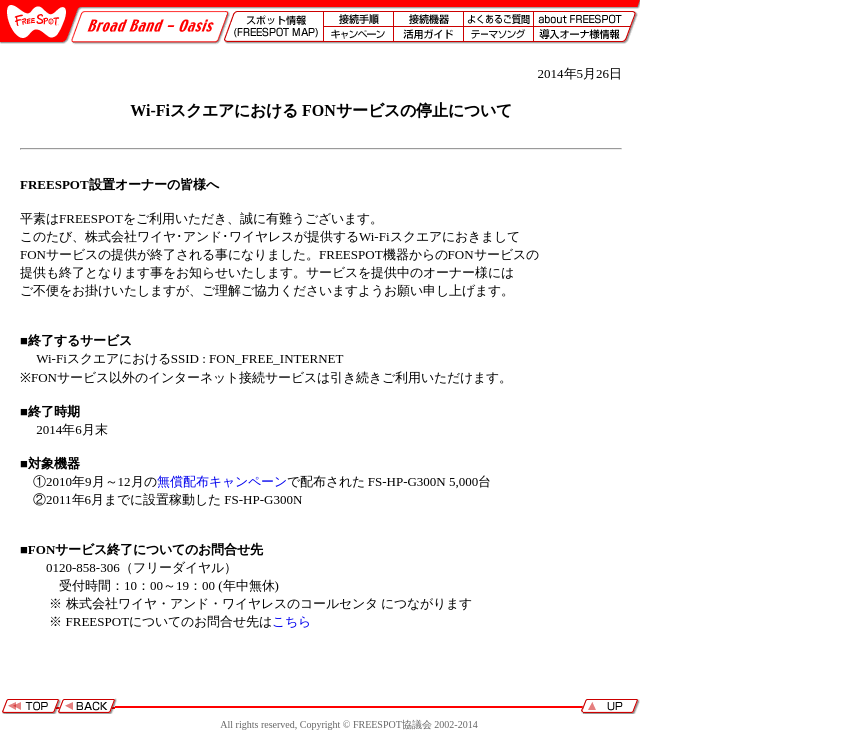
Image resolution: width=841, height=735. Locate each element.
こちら (291, 621)
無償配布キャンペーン (222, 481)
